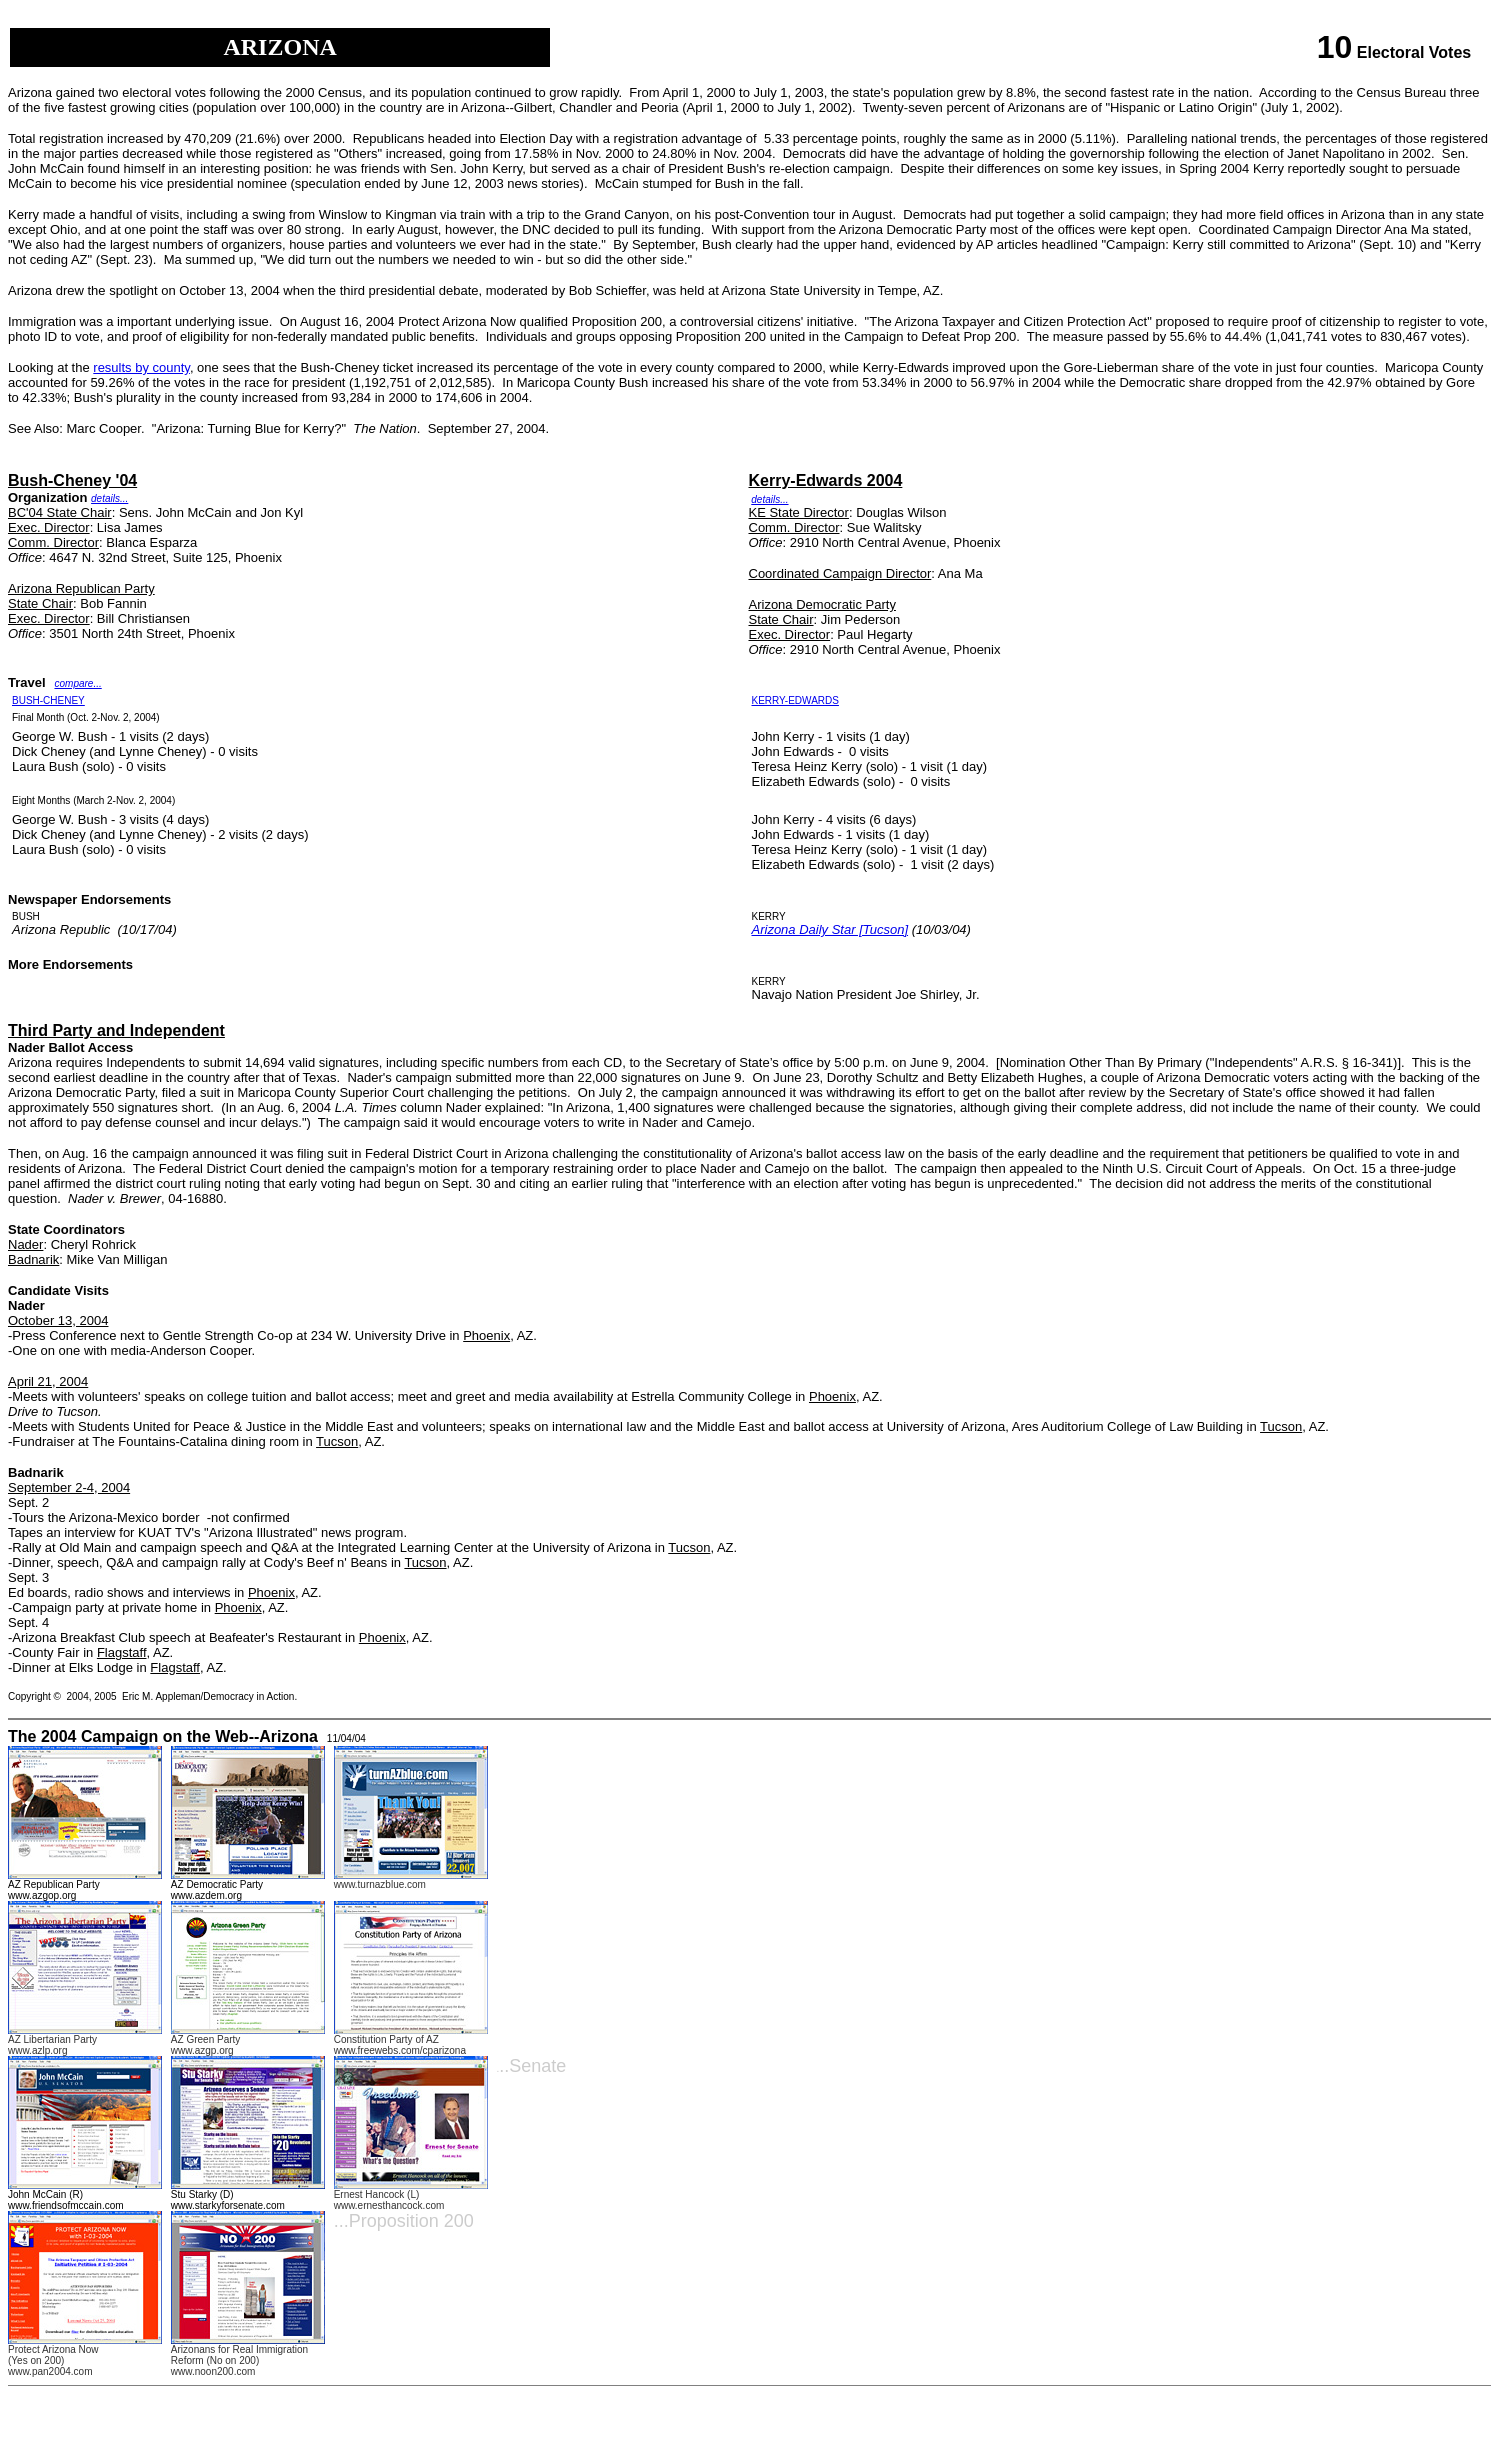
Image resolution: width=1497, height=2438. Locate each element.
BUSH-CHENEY (48, 700)
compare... (77, 683)
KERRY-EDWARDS (795, 700)
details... (109, 498)
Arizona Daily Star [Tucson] (830, 929)
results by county (141, 367)
